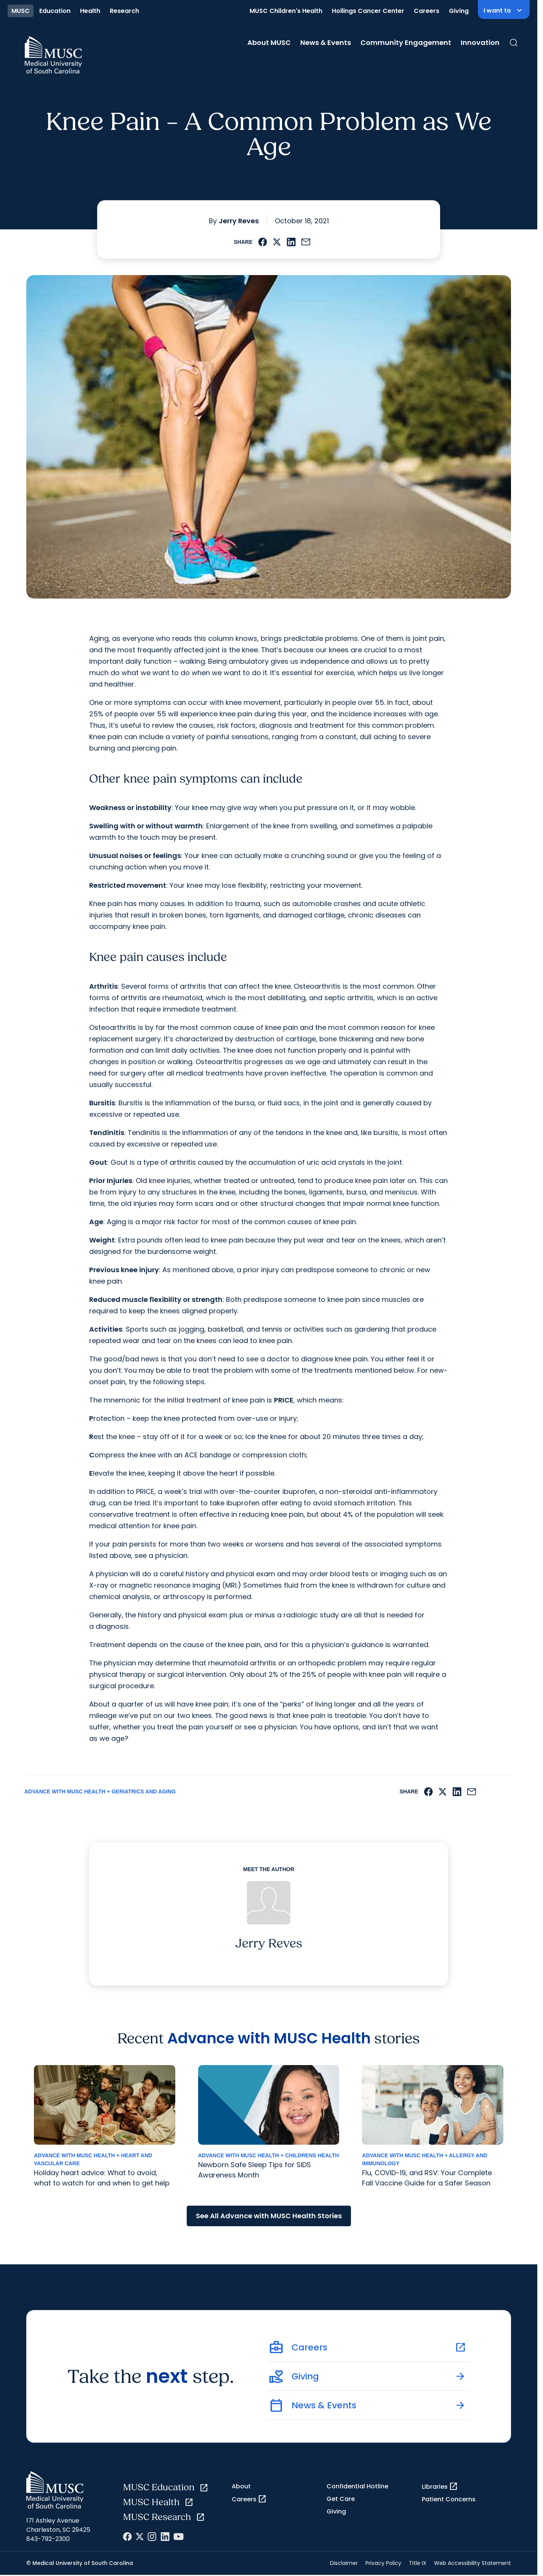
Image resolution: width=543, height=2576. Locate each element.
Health (90, 10)
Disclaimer (344, 2563)
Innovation (480, 42)
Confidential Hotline (357, 2486)
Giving (459, 10)
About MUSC (269, 42)
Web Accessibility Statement (472, 2563)
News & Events (325, 42)
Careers (426, 10)
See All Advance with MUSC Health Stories (269, 2216)
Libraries (440, 2486)
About (241, 2486)
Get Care (341, 2498)
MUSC (20, 10)
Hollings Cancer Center (368, 10)
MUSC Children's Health (286, 10)
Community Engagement (405, 42)
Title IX (417, 2563)
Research (124, 10)
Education (54, 10)
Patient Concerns (449, 2499)
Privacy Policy (383, 2563)
